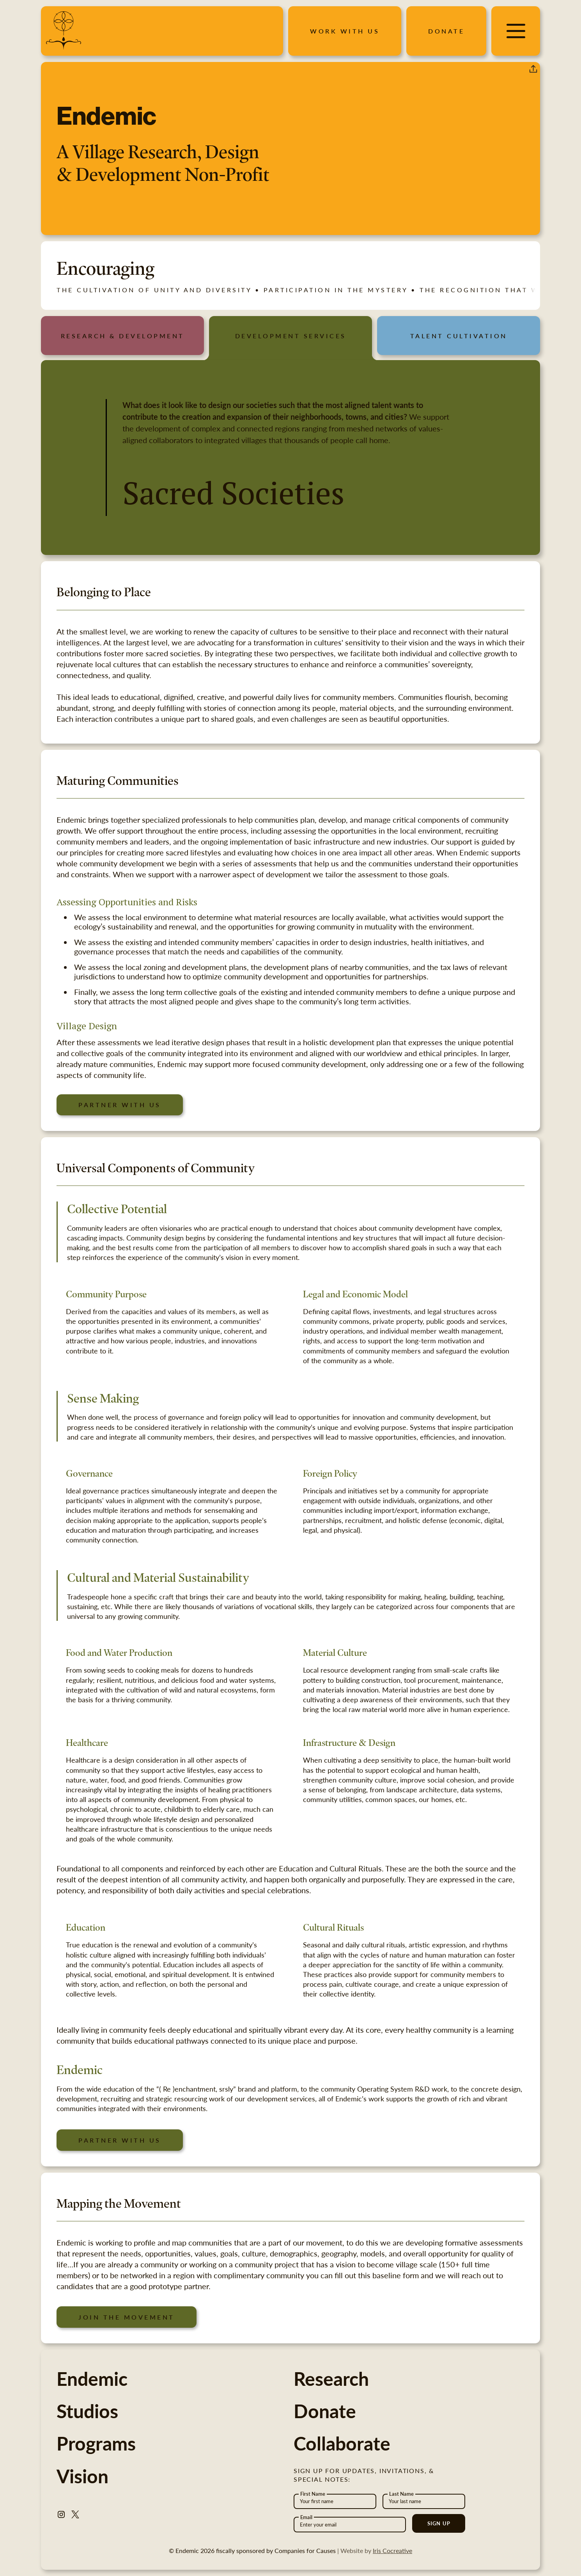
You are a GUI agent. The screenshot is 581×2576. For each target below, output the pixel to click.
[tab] (122, 335)
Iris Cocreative (392, 2550)
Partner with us (119, 1105)
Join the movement (126, 2317)
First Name (312, 2494)
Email (306, 2517)
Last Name (401, 2494)
